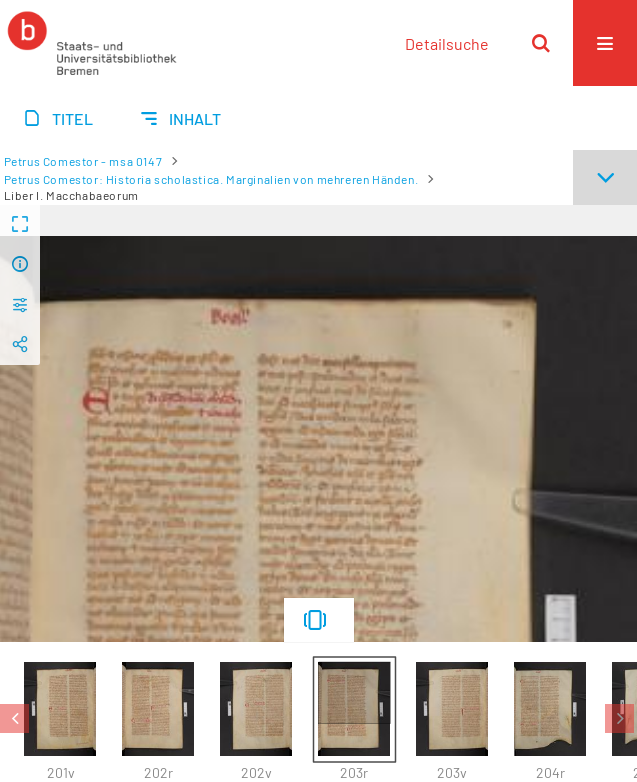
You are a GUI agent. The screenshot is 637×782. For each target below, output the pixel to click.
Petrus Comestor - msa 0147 (83, 161)
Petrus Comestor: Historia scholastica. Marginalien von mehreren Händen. (211, 179)
